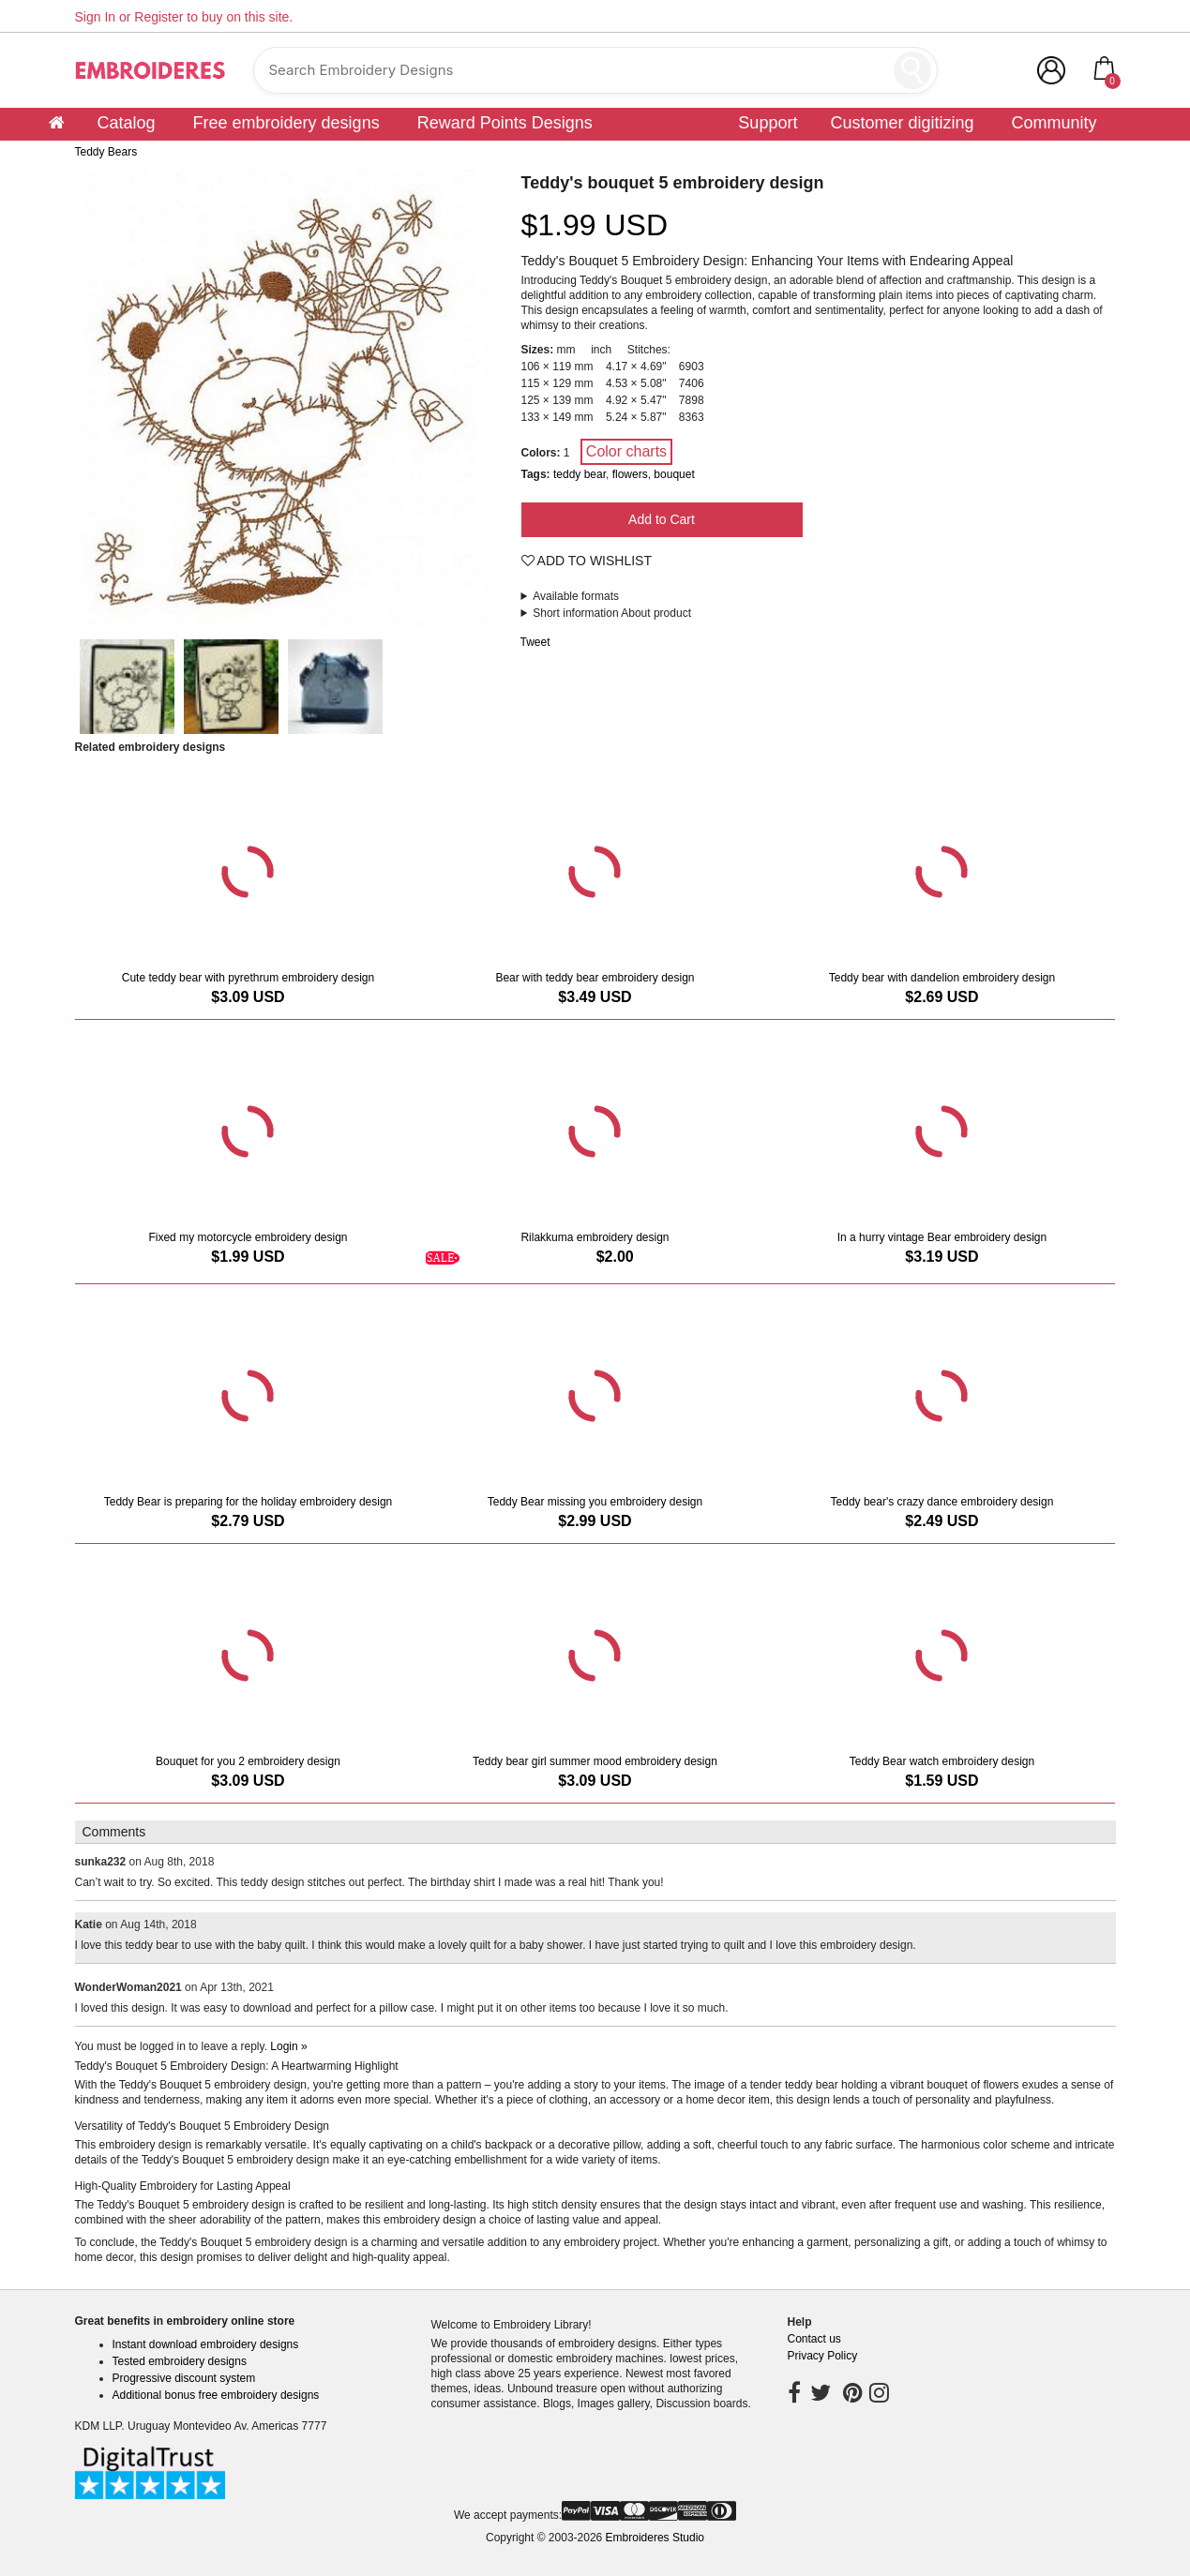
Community (1053, 122)
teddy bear (579, 474)
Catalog (127, 122)
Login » (288, 2046)
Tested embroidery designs (180, 2361)
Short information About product (612, 613)
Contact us (814, 2338)
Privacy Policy (823, 2355)
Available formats (576, 596)
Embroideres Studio (655, 2537)
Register (158, 16)
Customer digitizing (901, 122)
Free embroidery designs (286, 122)
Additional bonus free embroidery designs (216, 2395)
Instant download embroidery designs (206, 2344)
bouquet (674, 474)
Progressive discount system (184, 2378)
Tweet (535, 642)
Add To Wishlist (587, 560)
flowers (630, 474)
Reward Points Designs (505, 122)
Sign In (95, 16)
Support (767, 122)
